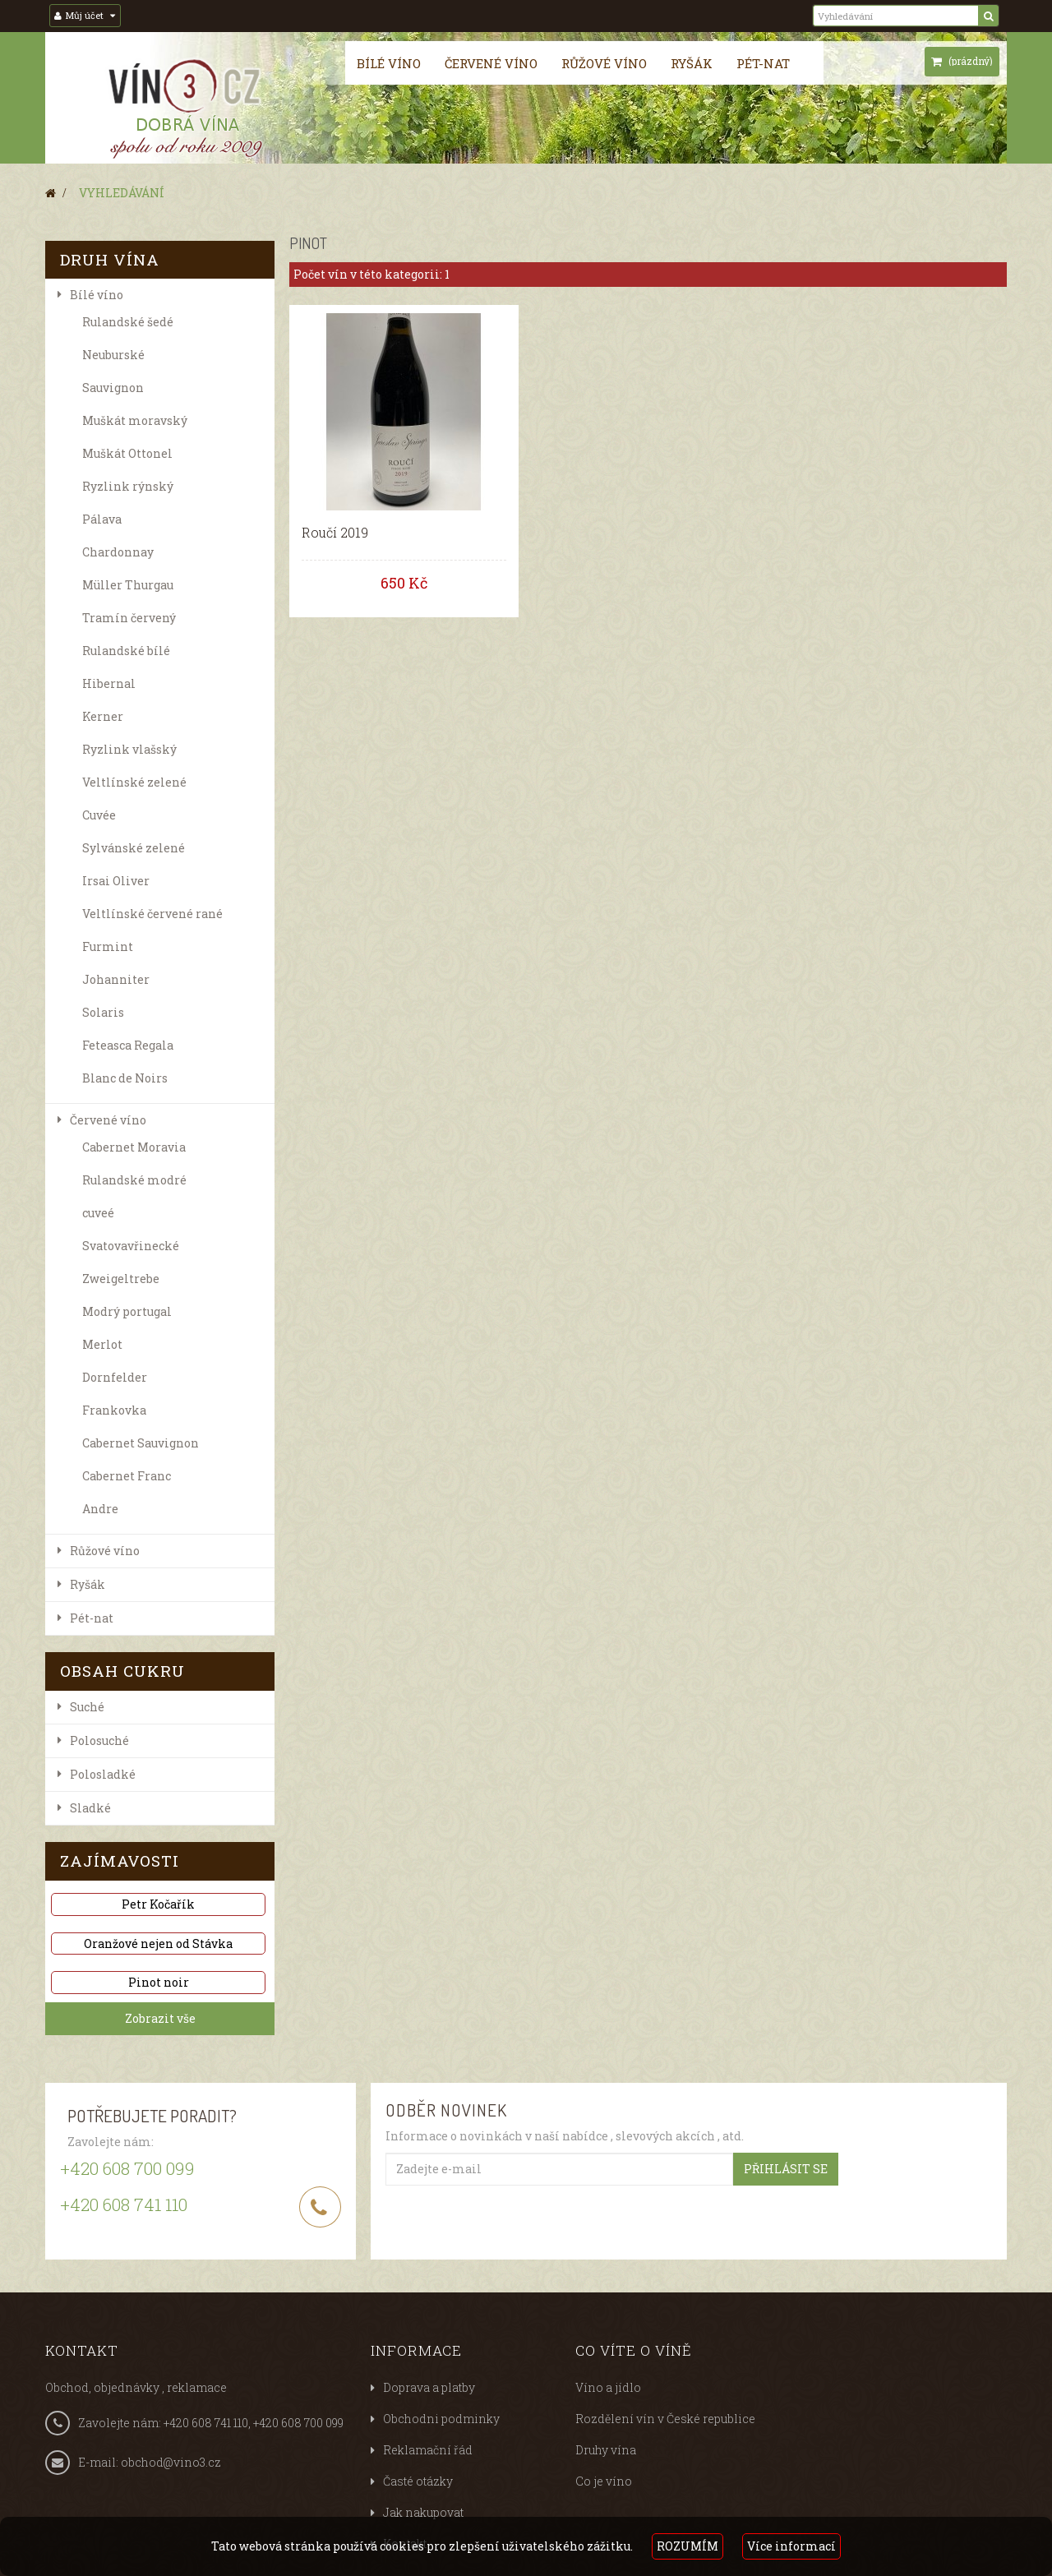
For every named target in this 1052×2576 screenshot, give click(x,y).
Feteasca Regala (127, 1045)
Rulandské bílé (126, 650)
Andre (100, 1509)
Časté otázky (418, 2481)
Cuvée (99, 815)
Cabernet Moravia (134, 1147)
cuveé (98, 1213)
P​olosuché (99, 1740)
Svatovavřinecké (130, 1245)
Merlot (102, 1344)
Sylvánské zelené (133, 848)
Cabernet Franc (126, 1476)
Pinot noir (158, 1982)
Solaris (103, 1012)
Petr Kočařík (158, 1904)
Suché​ (87, 1707)
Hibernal (109, 683)
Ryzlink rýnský (127, 486)
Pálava (102, 519)
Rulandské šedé (127, 322)
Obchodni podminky (441, 2418)
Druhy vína (605, 2450)
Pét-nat (763, 63)
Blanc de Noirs (125, 1078)
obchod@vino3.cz (171, 2462)
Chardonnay (118, 552)
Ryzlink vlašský (129, 749)
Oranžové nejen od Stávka (158, 1943)
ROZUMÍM (687, 2546)
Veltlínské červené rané (152, 913)
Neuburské (113, 354)
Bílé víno (389, 63)
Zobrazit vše (160, 2018)
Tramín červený (129, 618)
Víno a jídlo (608, 2387)
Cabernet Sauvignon (140, 1443)
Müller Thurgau (127, 585)
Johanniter (116, 979)
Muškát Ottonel (127, 453)
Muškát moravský (134, 420)
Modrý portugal (127, 1311)
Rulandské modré (134, 1180)
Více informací (791, 2546)
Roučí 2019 (335, 532)
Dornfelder (114, 1377)
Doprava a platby (429, 2387)
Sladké (90, 1808)
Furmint (107, 946)
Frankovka (114, 1410)
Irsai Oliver (116, 881)
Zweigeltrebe (120, 1278)
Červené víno (491, 63)
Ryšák (692, 63)
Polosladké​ (103, 1774)
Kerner (102, 716)
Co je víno (603, 2481)
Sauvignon (113, 387)
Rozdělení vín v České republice (665, 2418)
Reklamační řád (428, 2450)
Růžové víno (604, 63)
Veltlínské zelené (134, 782)
